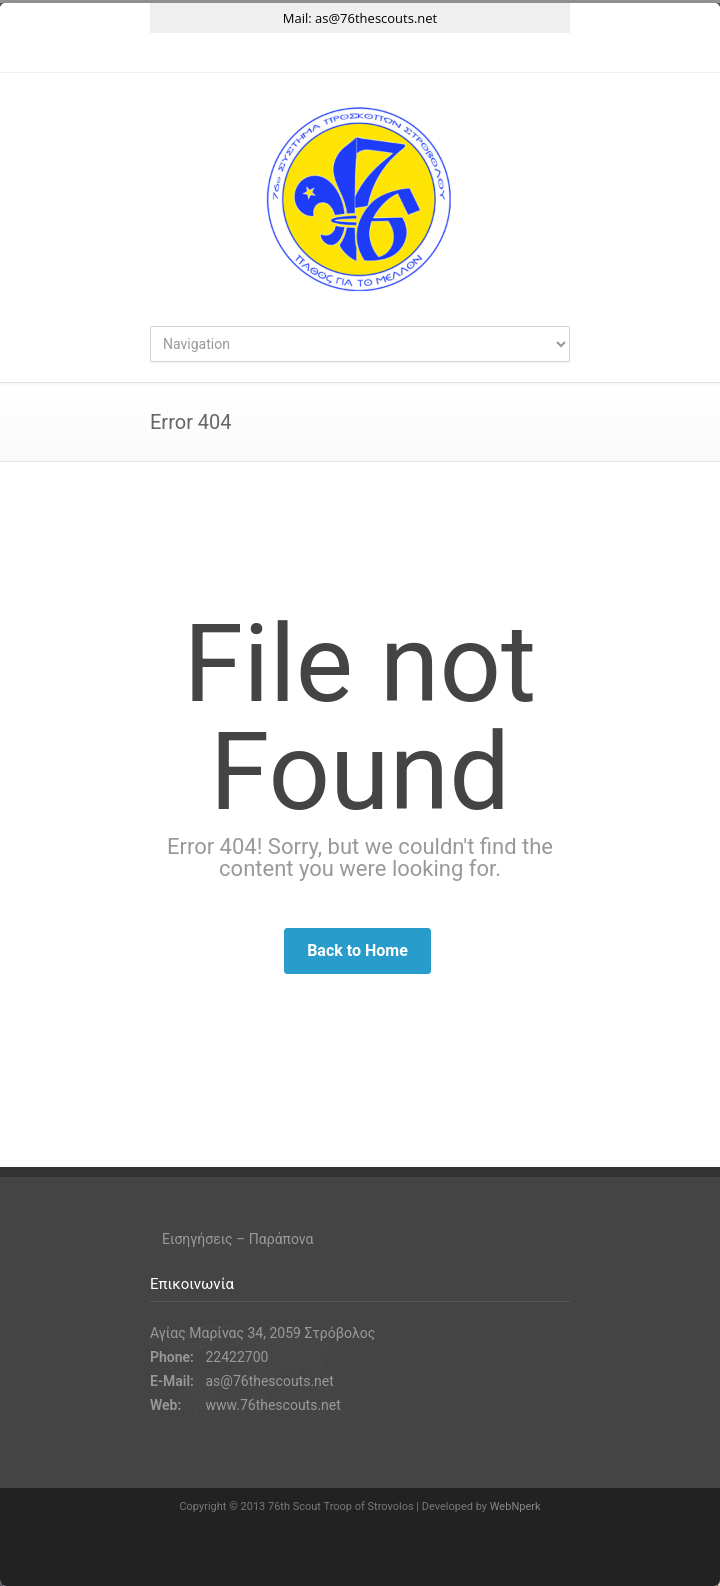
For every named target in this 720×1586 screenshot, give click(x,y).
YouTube (400, 53)
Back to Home (357, 950)
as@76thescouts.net (376, 18)
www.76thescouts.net (272, 1405)
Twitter (280, 53)
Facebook (320, 53)
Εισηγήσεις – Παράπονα (237, 1239)
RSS (440, 53)
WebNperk (515, 1506)
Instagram (360, 53)
